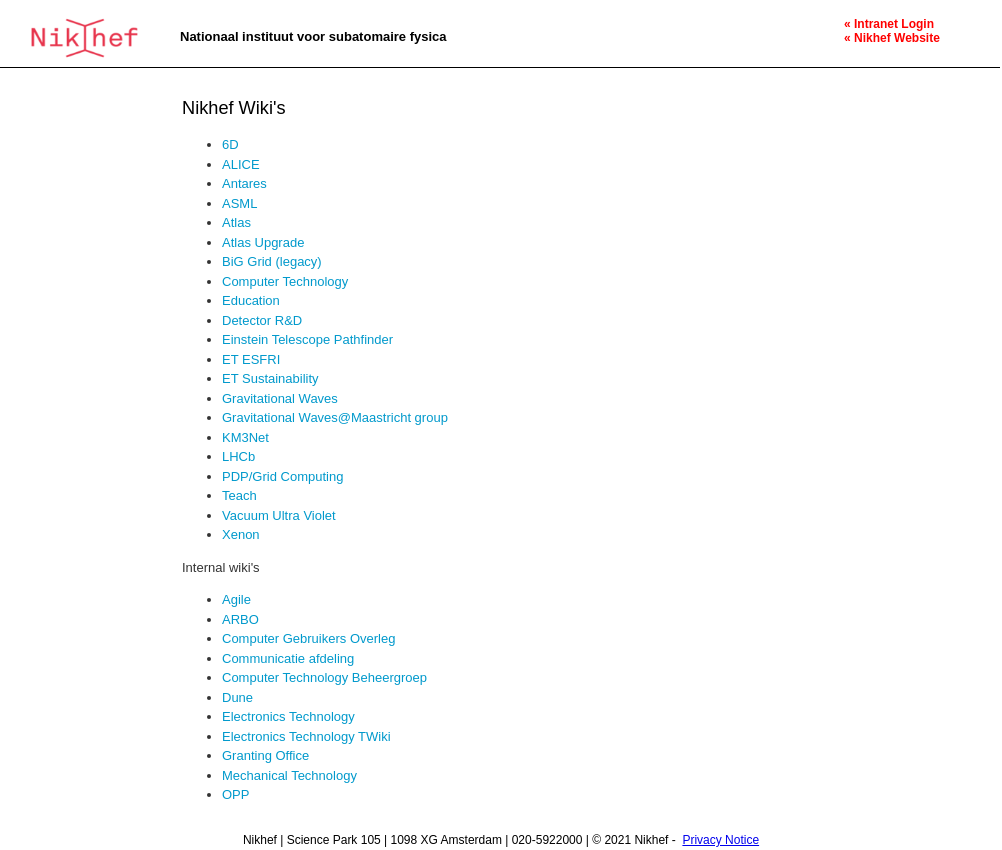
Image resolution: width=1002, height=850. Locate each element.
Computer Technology (285, 281)
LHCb (238, 456)
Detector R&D (262, 320)
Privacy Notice (720, 840)
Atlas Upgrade (263, 242)
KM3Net (245, 437)
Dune (237, 697)
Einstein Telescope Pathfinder (307, 339)
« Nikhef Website (892, 38)
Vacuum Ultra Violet (279, 515)
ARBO (240, 619)
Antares (244, 183)
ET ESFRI (251, 359)
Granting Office (265, 755)
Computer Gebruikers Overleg (308, 638)
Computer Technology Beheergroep (324, 677)
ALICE (241, 164)
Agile (236, 599)
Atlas (236, 222)
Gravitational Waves (280, 398)
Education (251, 300)
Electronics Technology (288, 716)
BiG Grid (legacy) (272, 261)
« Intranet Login (889, 24)
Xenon (241, 534)
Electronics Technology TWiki (306, 736)
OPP (235, 794)
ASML (239, 203)
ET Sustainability (270, 378)
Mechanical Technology (289, 775)
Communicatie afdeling (288, 658)
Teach (239, 495)
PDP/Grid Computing (282, 476)
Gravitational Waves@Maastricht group (335, 417)
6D (230, 144)
